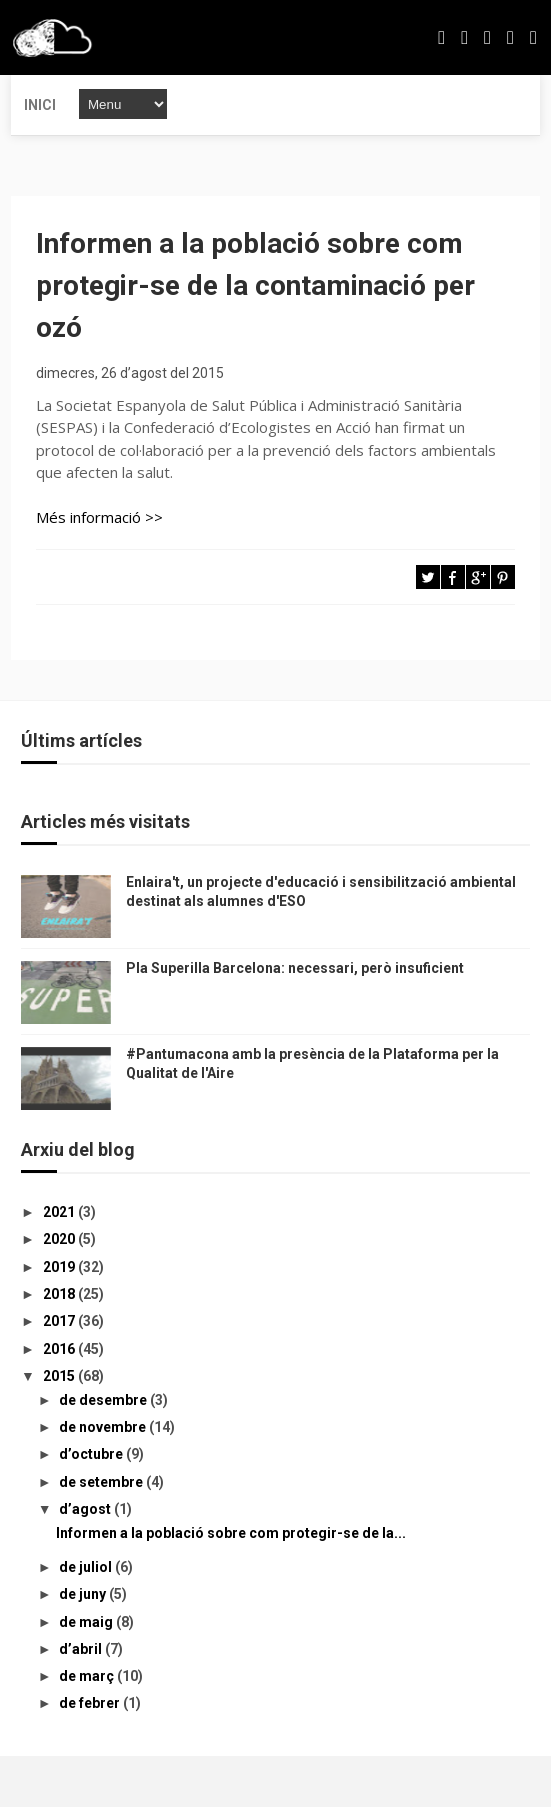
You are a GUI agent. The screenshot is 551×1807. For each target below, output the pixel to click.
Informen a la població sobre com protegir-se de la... (231, 1533)
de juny (84, 1594)
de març (88, 1676)
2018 (60, 1294)
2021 (60, 1212)
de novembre (104, 1427)
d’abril (82, 1649)
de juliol (87, 1567)
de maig (87, 1622)
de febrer (91, 1703)
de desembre (104, 1400)
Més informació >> (99, 517)
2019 (60, 1267)
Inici (40, 105)
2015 (60, 1376)
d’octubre (92, 1454)
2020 (60, 1239)
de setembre (102, 1482)
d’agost (86, 1509)
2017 (60, 1321)
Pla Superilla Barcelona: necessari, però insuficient (295, 968)
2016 (60, 1349)
